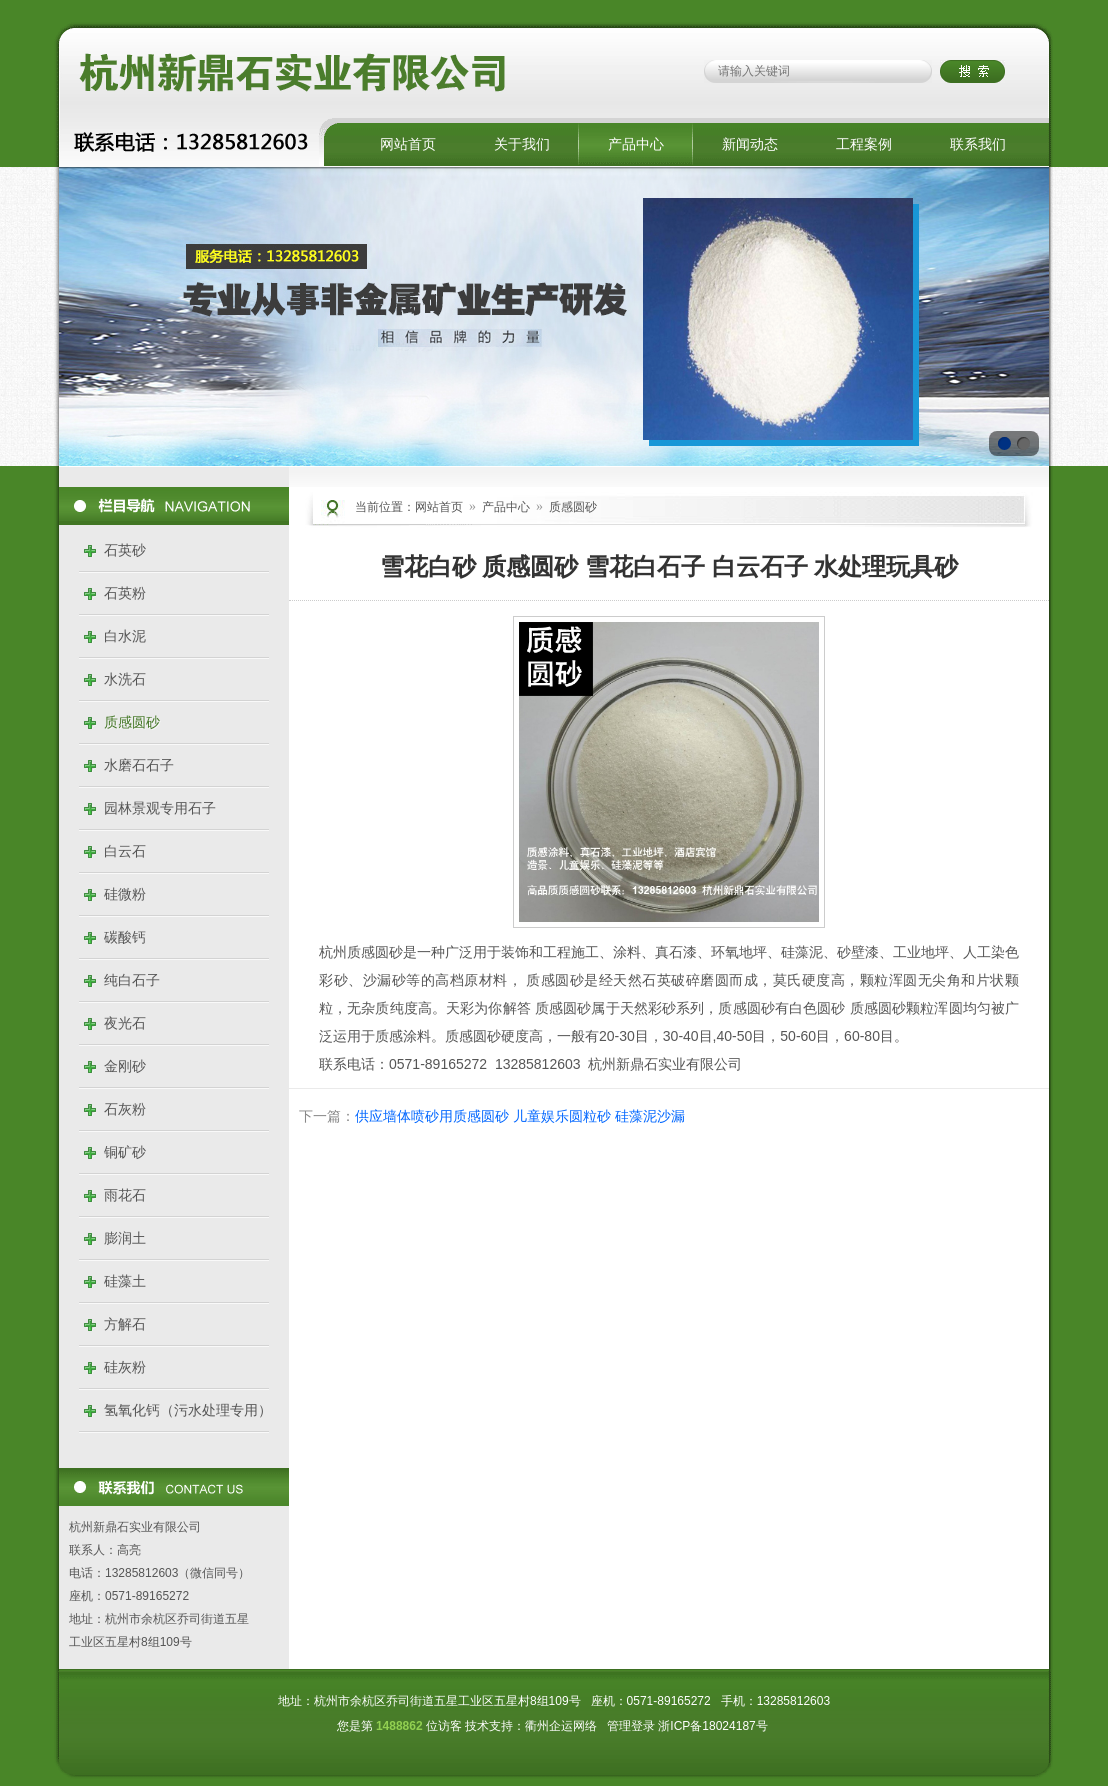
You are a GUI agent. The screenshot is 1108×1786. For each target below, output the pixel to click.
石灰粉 (125, 1109)
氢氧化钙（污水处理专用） (188, 1410)
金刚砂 (125, 1066)
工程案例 (864, 144)
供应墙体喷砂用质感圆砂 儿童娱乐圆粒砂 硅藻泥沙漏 (520, 1116)
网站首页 (408, 144)
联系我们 (978, 144)
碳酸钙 (125, 937)
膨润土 (125, 1238)
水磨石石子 (139, 765)
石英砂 (125, 550)
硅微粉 (125, 894)
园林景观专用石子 (160, 808)
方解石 (125, 1324)
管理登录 (631, 1726)
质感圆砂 (132, 722)
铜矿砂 (125, 1152)
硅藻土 (125, 1281)
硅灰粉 (125, 1367)
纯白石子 (132, 980)
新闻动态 (750, 144)
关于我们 (522, 144)
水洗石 (125, 679)
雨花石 (125, 1195)
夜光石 (125, 1023)
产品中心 (636, 144)
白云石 (125, 851)
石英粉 (125, 593)
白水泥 (125, 636)
